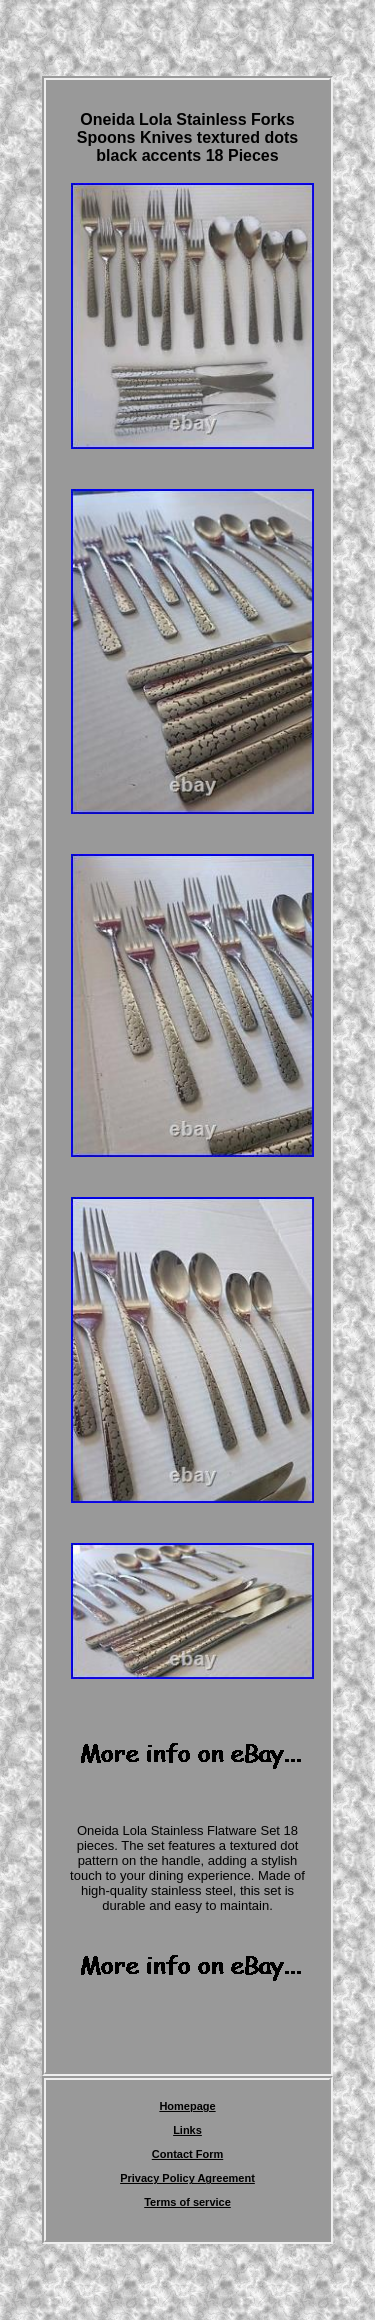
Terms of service (187, 2202)
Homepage (187, 2106)
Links (187, 2130)
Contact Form (188, 2154)
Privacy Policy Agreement (187, 2178)
